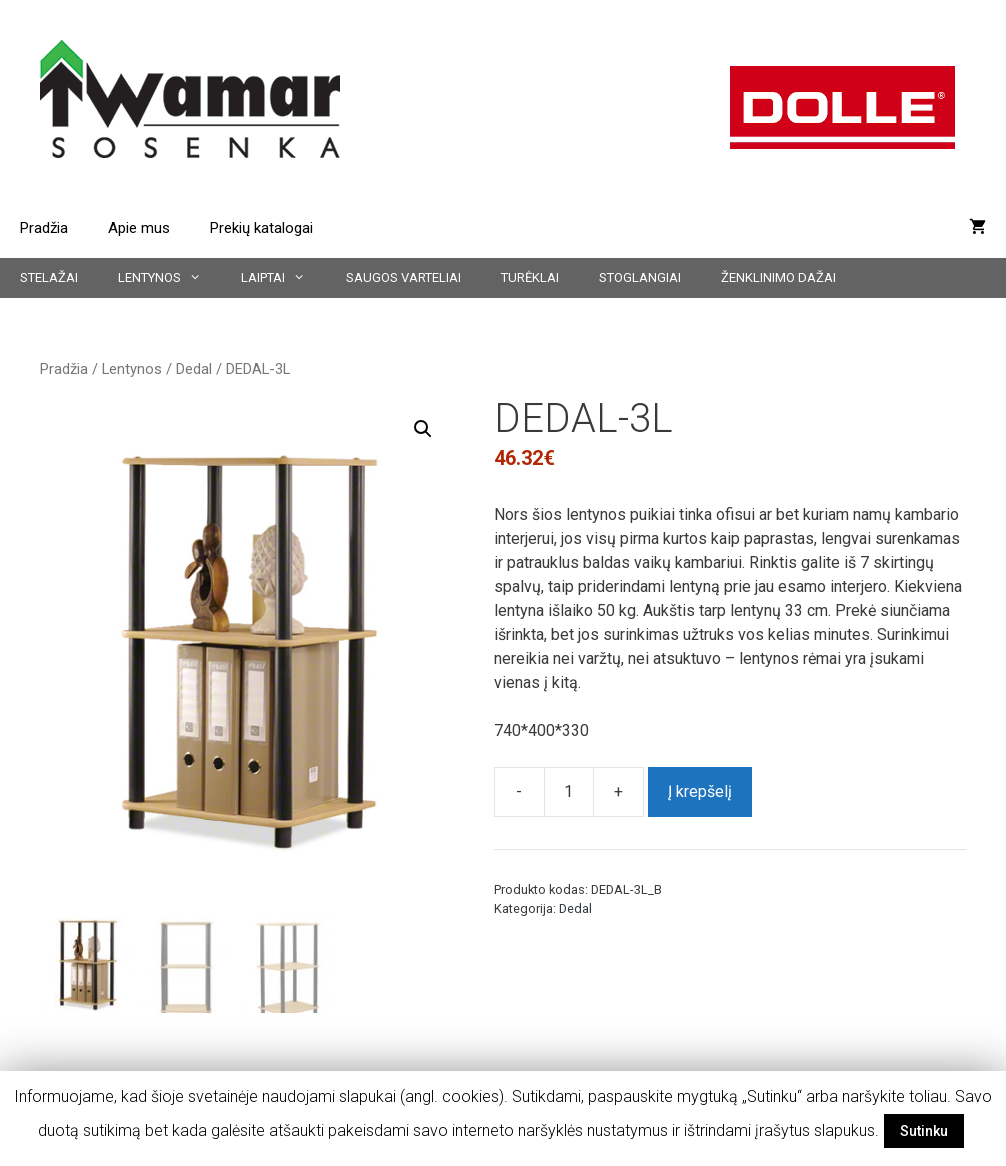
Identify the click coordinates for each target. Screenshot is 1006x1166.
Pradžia (44, 228)
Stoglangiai (640, 277)
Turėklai (530, 277)
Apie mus (139, 228)
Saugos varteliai (403, 277)
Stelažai (49, 277)
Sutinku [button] (924, 1131)
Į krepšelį (700, 791)
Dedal (194, 369)
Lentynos (169, 278)
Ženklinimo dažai (778, 277)
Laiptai (283, 278)
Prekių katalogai (261, 228)
